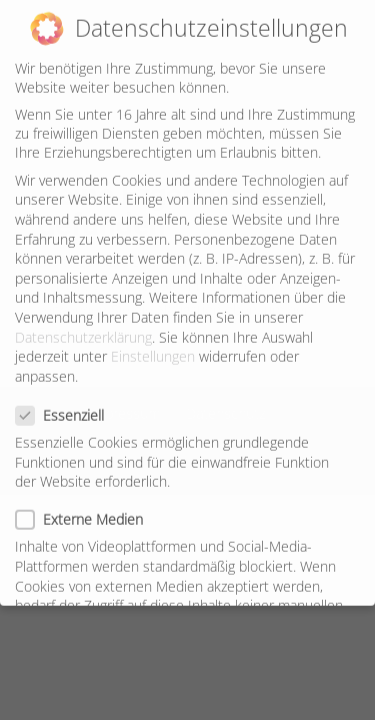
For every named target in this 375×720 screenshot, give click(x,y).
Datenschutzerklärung (83, 328)
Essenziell (68, 406)
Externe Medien (87, 510)
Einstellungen (153, 347)
